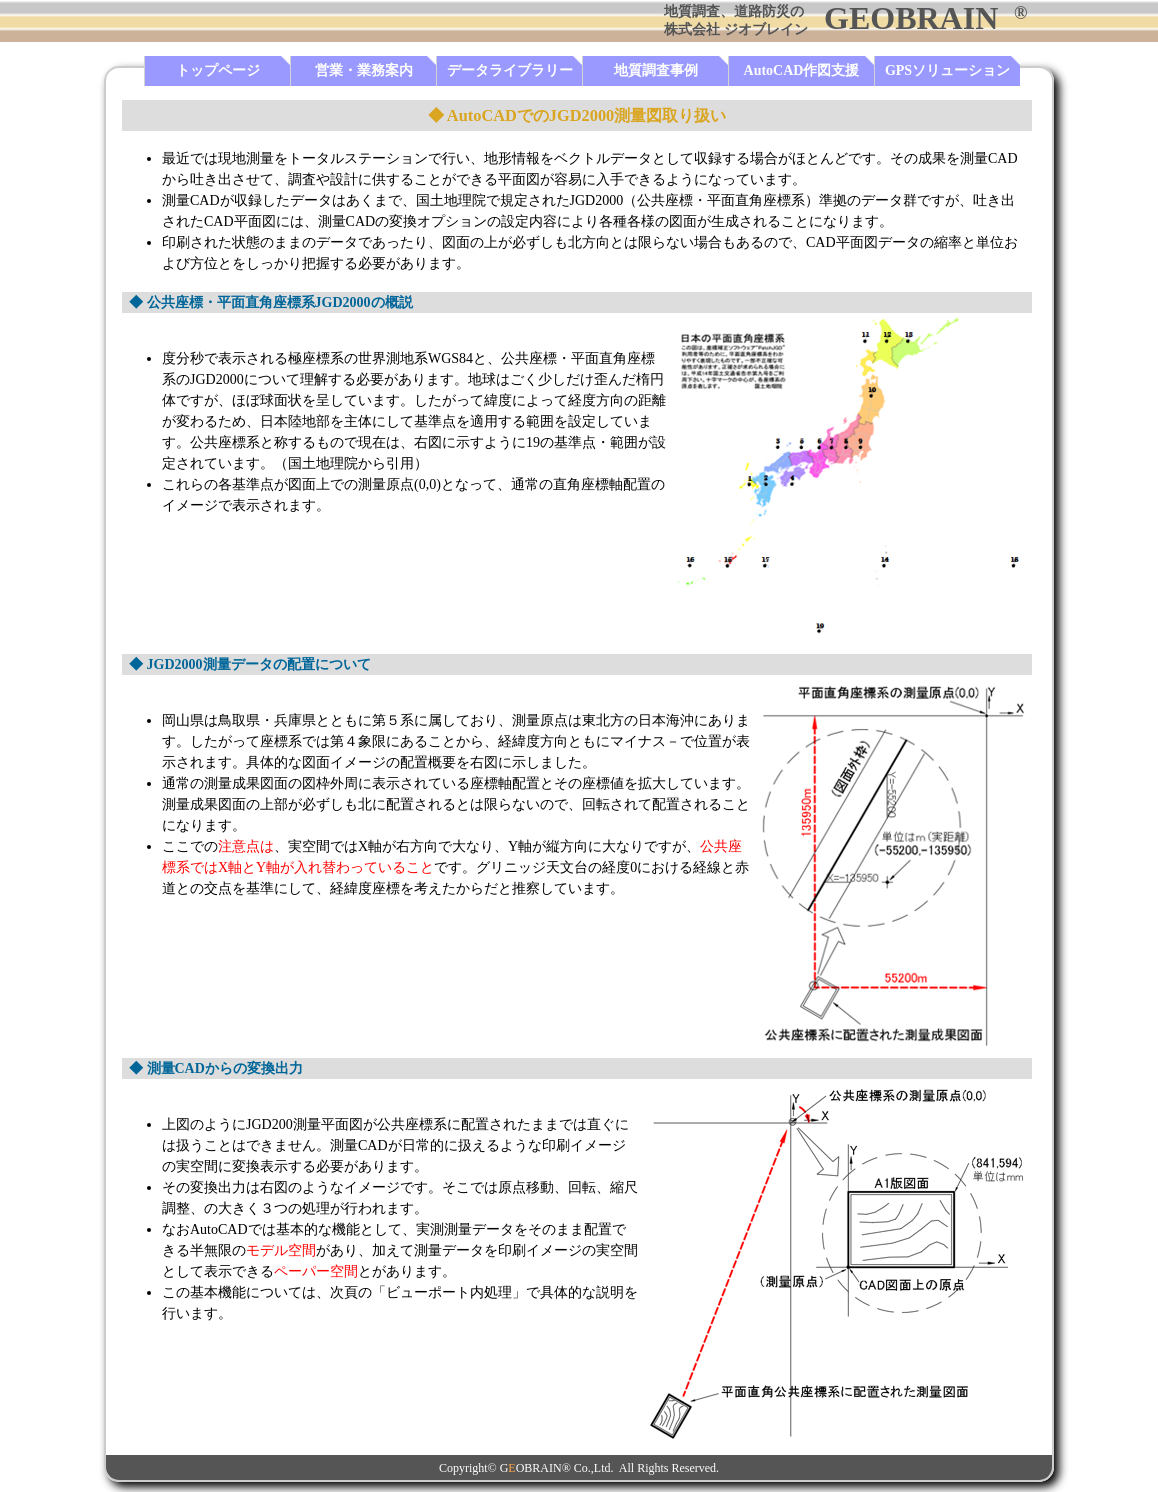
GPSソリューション (947, 70)
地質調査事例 (656, 70)
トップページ (218, 70)
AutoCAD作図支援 (802, 70)
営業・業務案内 (364, 70)
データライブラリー (510, 70)
